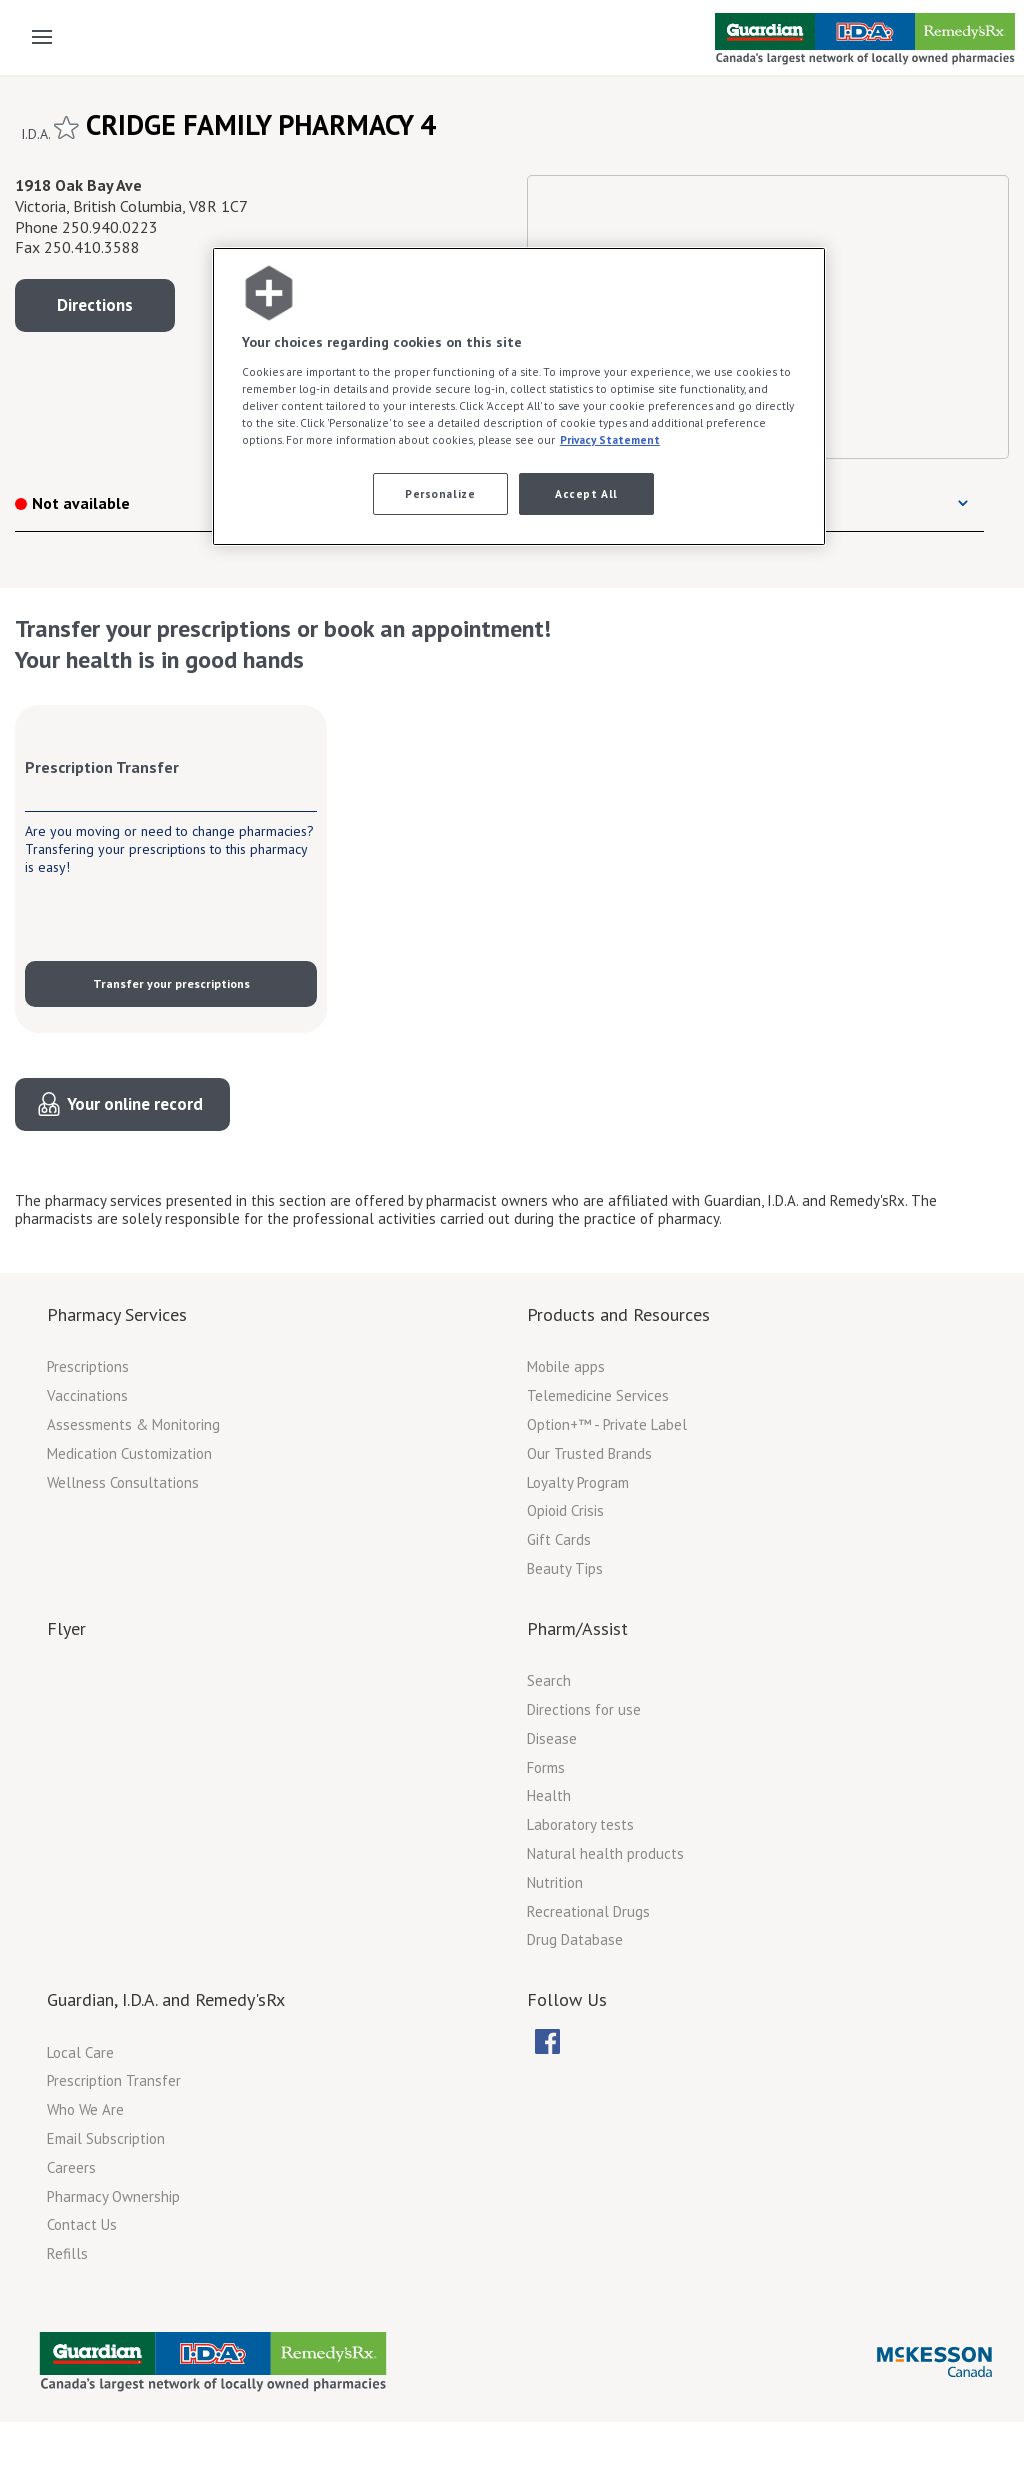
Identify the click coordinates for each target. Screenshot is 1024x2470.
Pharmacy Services (117, 1314)
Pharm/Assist (577, 1628)
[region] (519, 396)
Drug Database (575, 1939)
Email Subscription (106, 2138)
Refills (67, 2253)
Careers (71, 2167)
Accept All (586, 493)
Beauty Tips (565, 1568)
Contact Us (82, 2224)
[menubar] (565, 2042)
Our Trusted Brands (589, 1453)
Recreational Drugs (588, 1911)
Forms (546, 1767)
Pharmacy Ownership (113, 2196)
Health (549, 1795)
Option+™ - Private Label (607, 1424)
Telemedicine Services (598, 1395)
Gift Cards (559, 1539)
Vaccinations (87, 1395)
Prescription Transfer (114, 2080)
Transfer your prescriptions (171, 983)
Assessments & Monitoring (133, 1424)
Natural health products (605, 1853)
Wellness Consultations (123, 1482)
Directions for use (584, 1709)
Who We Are (85, 2109)
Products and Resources (618, 1314)
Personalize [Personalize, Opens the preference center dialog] (440, 493)
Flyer (66, 1628)
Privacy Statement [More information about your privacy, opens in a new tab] (610, 439)
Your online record (135, 1104)
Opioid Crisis (565, 1510)
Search (549, 1680)
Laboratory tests (580, 1824)
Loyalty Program (578, 1482)
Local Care (80, 2052)
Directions (95, 305)
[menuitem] (547, 2041)
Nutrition (555, 1882)
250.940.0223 (110, 227)
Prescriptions (88, 1366)
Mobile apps (566, 1366)
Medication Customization (129, 1453)
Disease (552, 1738)
